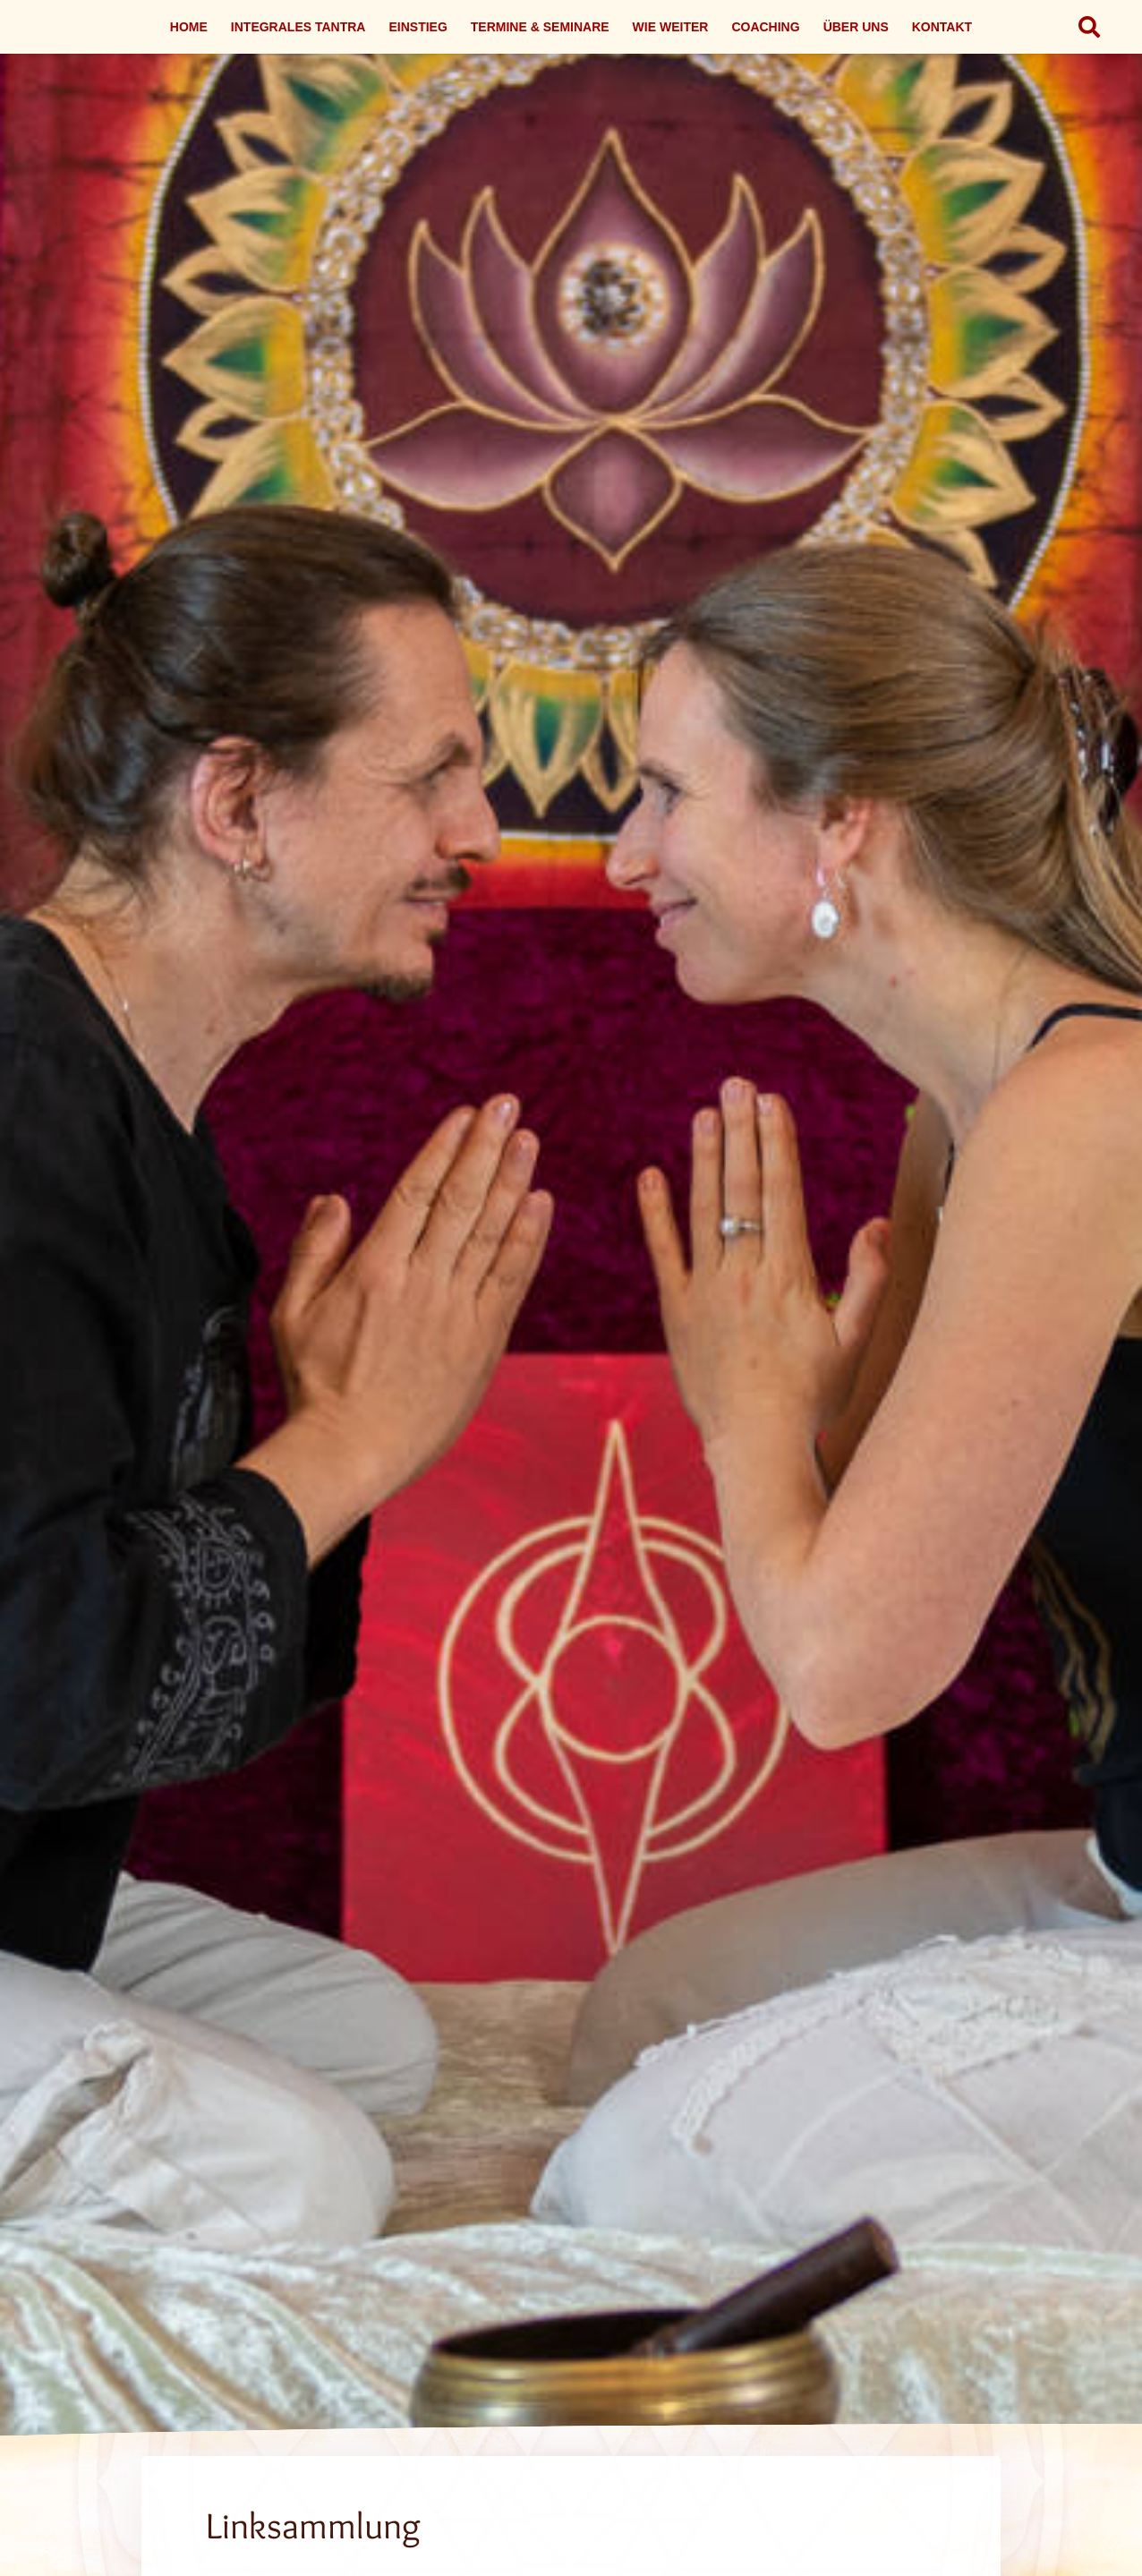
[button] (1088, 26)
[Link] (571, 1312)
